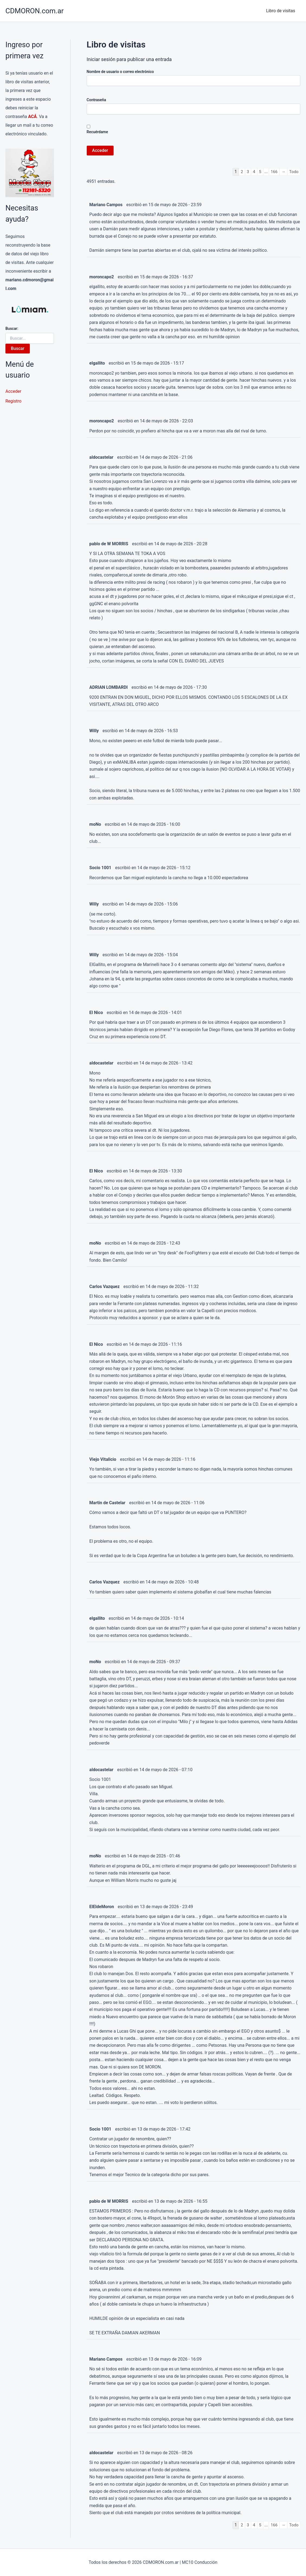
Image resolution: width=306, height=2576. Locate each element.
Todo (293, 171)
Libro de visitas (281, 10)
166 (273, 171)
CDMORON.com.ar (34, 11)
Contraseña (96, 100)
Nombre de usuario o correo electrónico (120, 71)
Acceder (13, 391)
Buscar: (11, 328)
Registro (13, 401)
